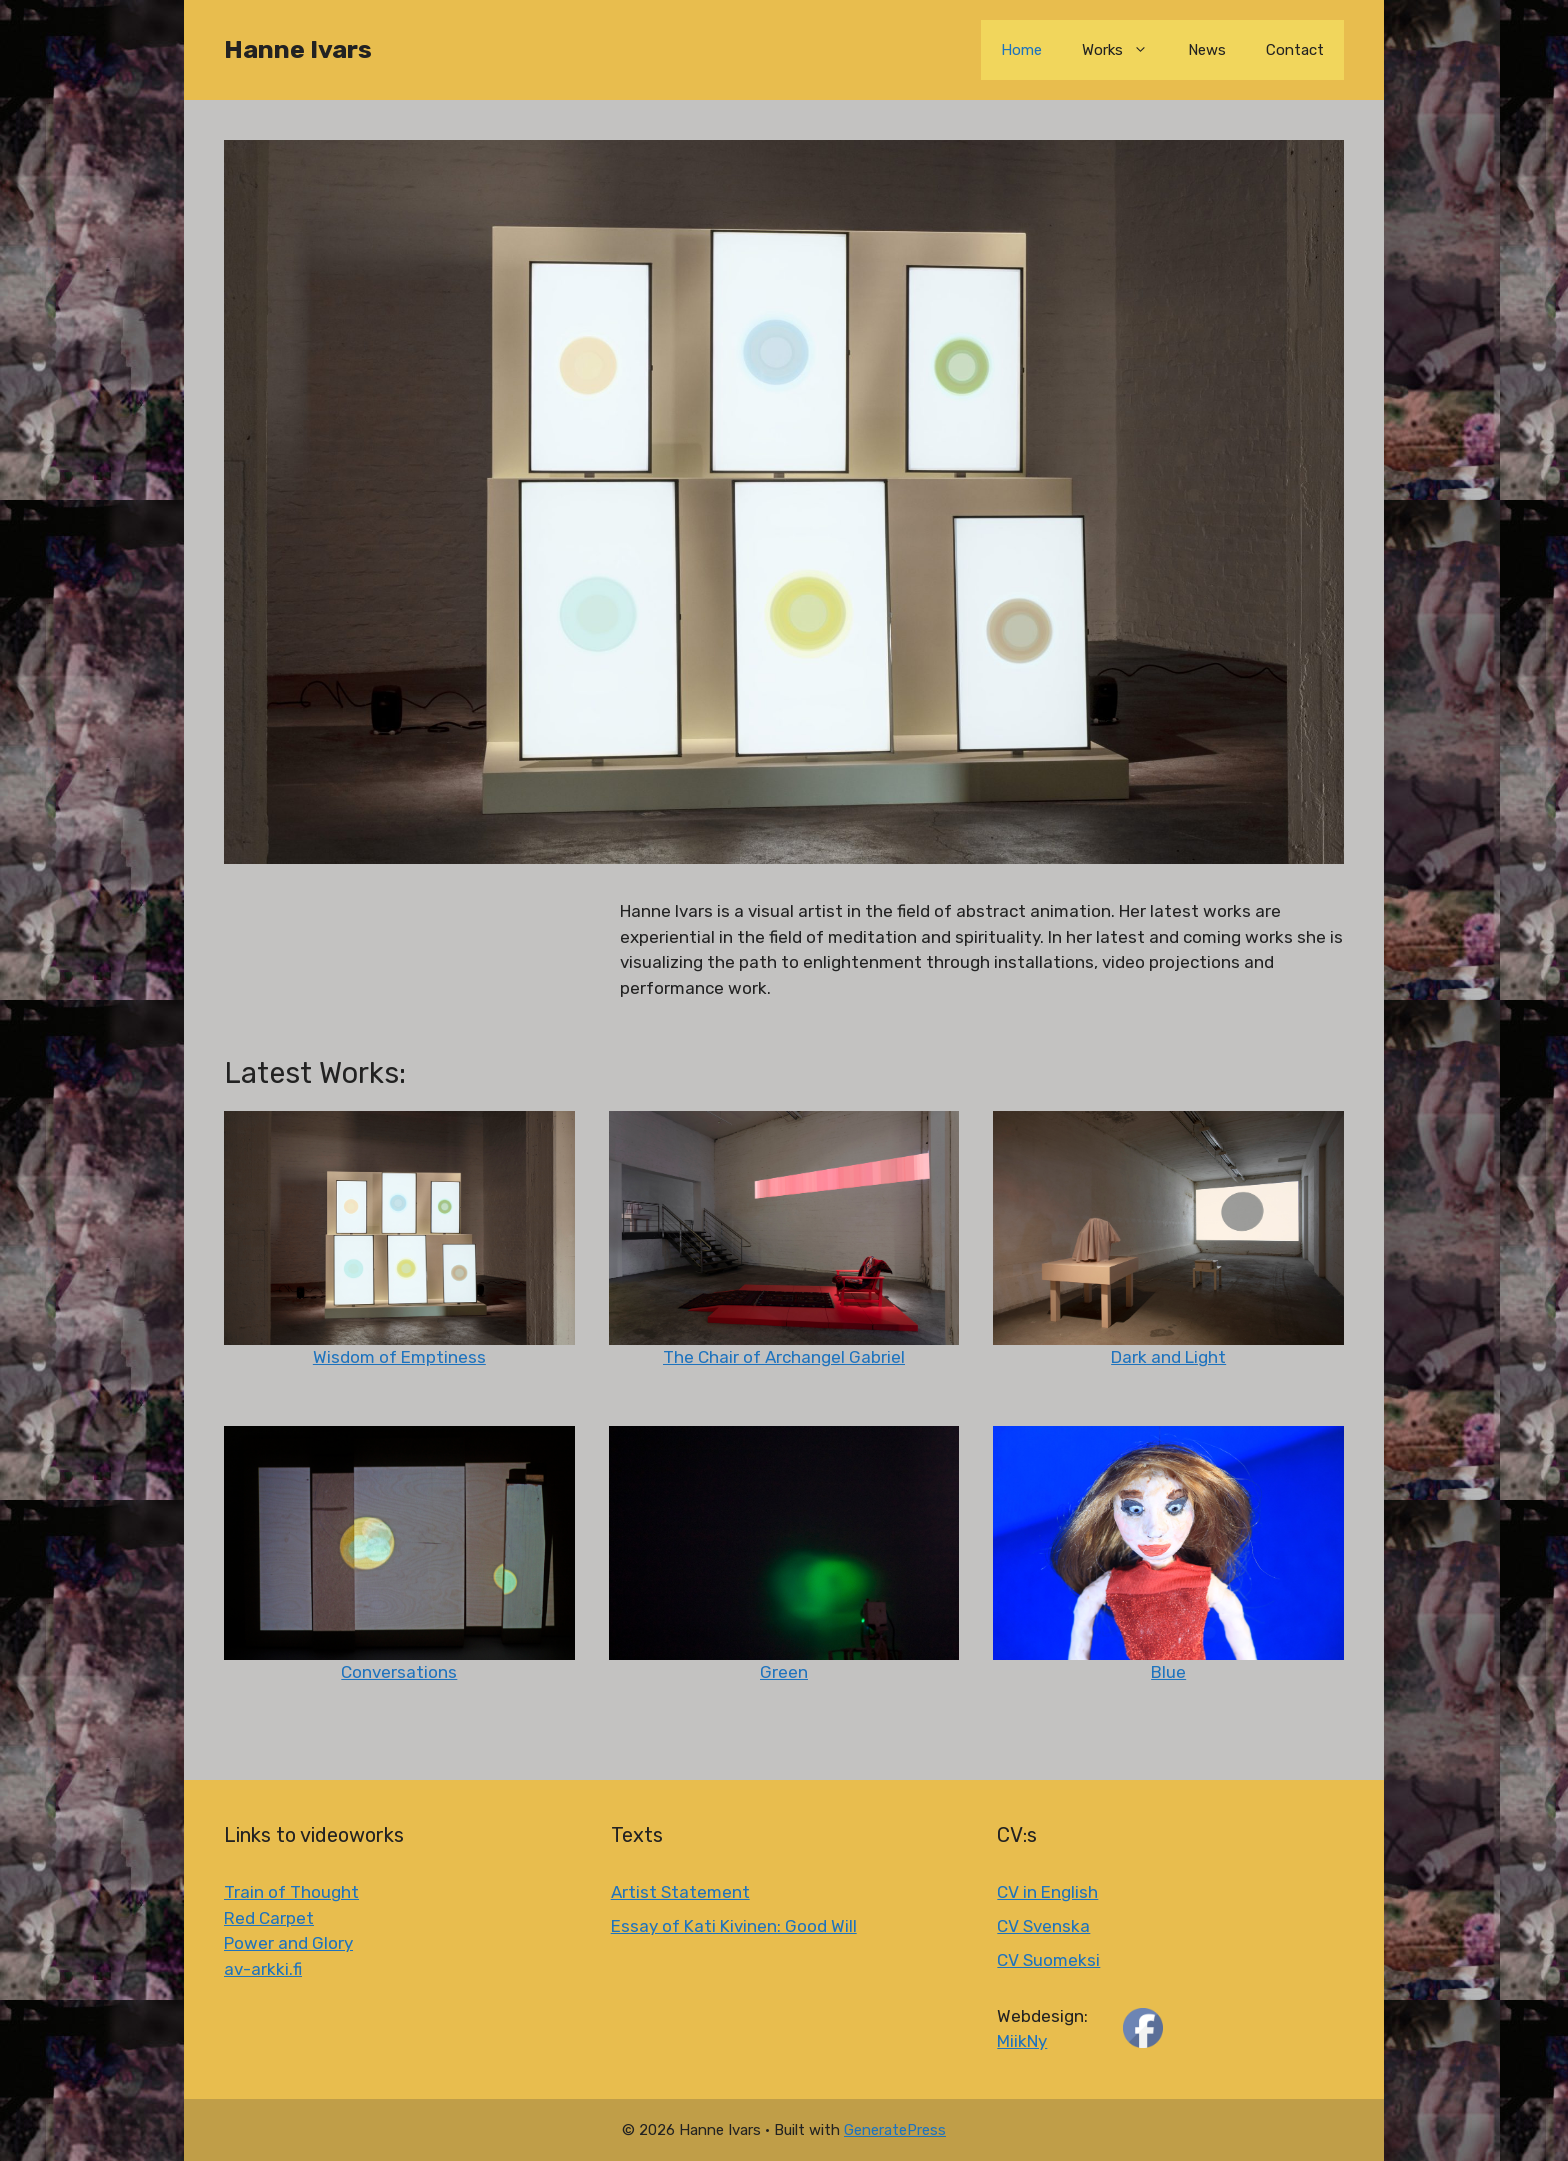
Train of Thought (291, 1892)
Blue (1168, 1672)
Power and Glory (288, 1943)
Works (1125, 50)
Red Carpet (269, 1918)
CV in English (1047, 1892)
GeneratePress (895, 2130)
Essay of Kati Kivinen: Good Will (734, 1926)
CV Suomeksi (1048, 1960)
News (1207, 50)
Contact (1295, 50)
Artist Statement (680, 1892)
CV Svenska (1043, 1926)
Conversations (399, 1672)
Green (784, 1672)
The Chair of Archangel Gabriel (784, 1357)
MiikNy (1022, 2041)
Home (1021, 50)
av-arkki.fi (263, 1969)
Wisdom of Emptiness (399, 1357)
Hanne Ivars (298, 49)
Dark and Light (1168, 1357)
